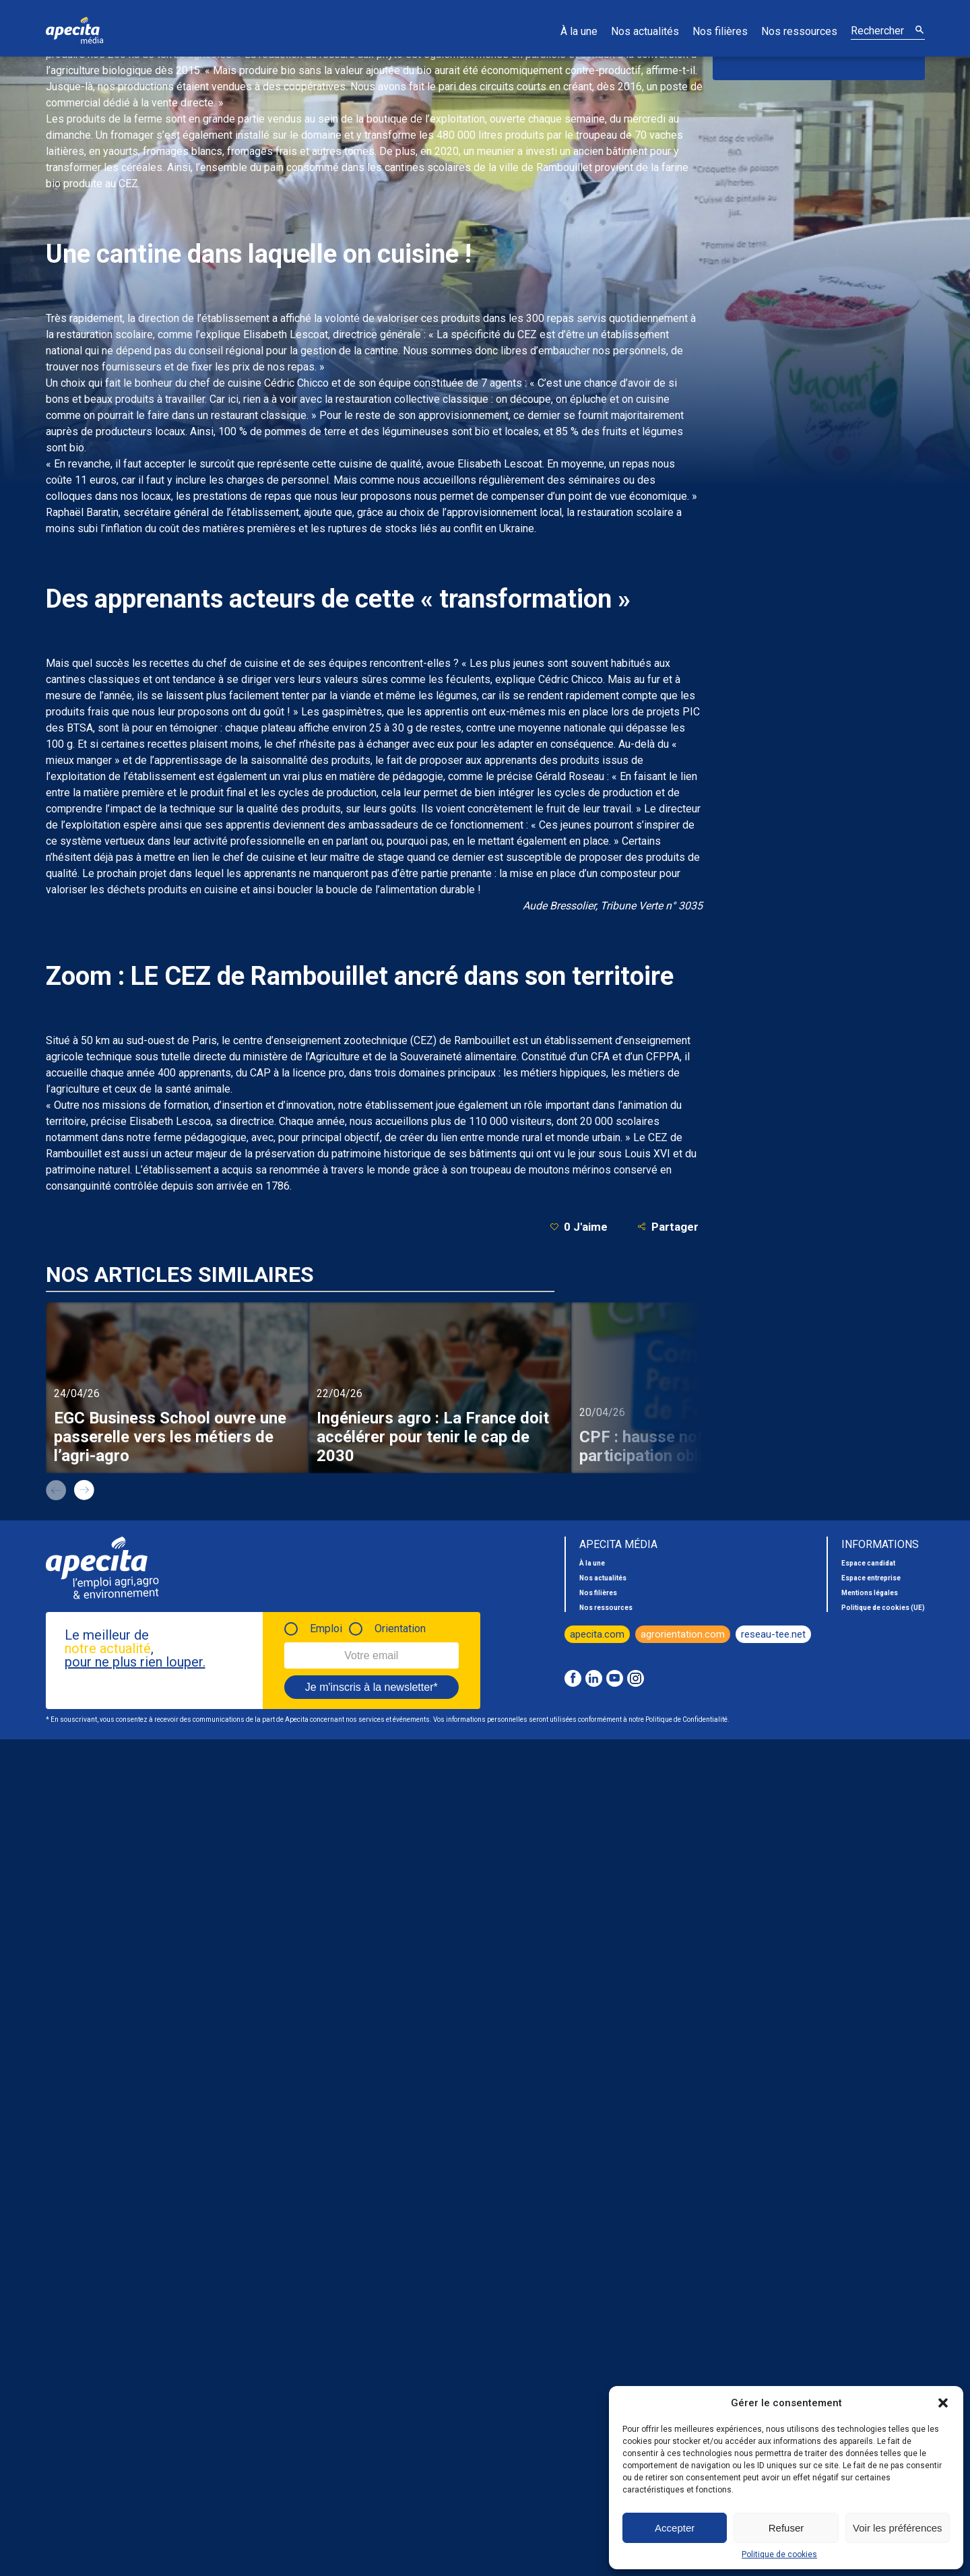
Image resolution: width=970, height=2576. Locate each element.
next (84, 1490)
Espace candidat (868, 1563)
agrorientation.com (683, 1634)
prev (56, 1490)
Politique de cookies (779, 2554)
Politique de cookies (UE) (883, 1607)
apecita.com (597, 1634)
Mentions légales (869, 1593)
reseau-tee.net (773, 1634)
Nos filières (720, 31)
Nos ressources (799, 31)
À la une (578, 31)
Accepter (674, 2528)
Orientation (400, 1628)
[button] (943, 2403)
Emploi (326, 1628)
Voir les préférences (897, 2528)
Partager (668, 1226)
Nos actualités (645, 31)
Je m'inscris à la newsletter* (371, 1687)
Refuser (786, 2528)
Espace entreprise (871, 1578)
